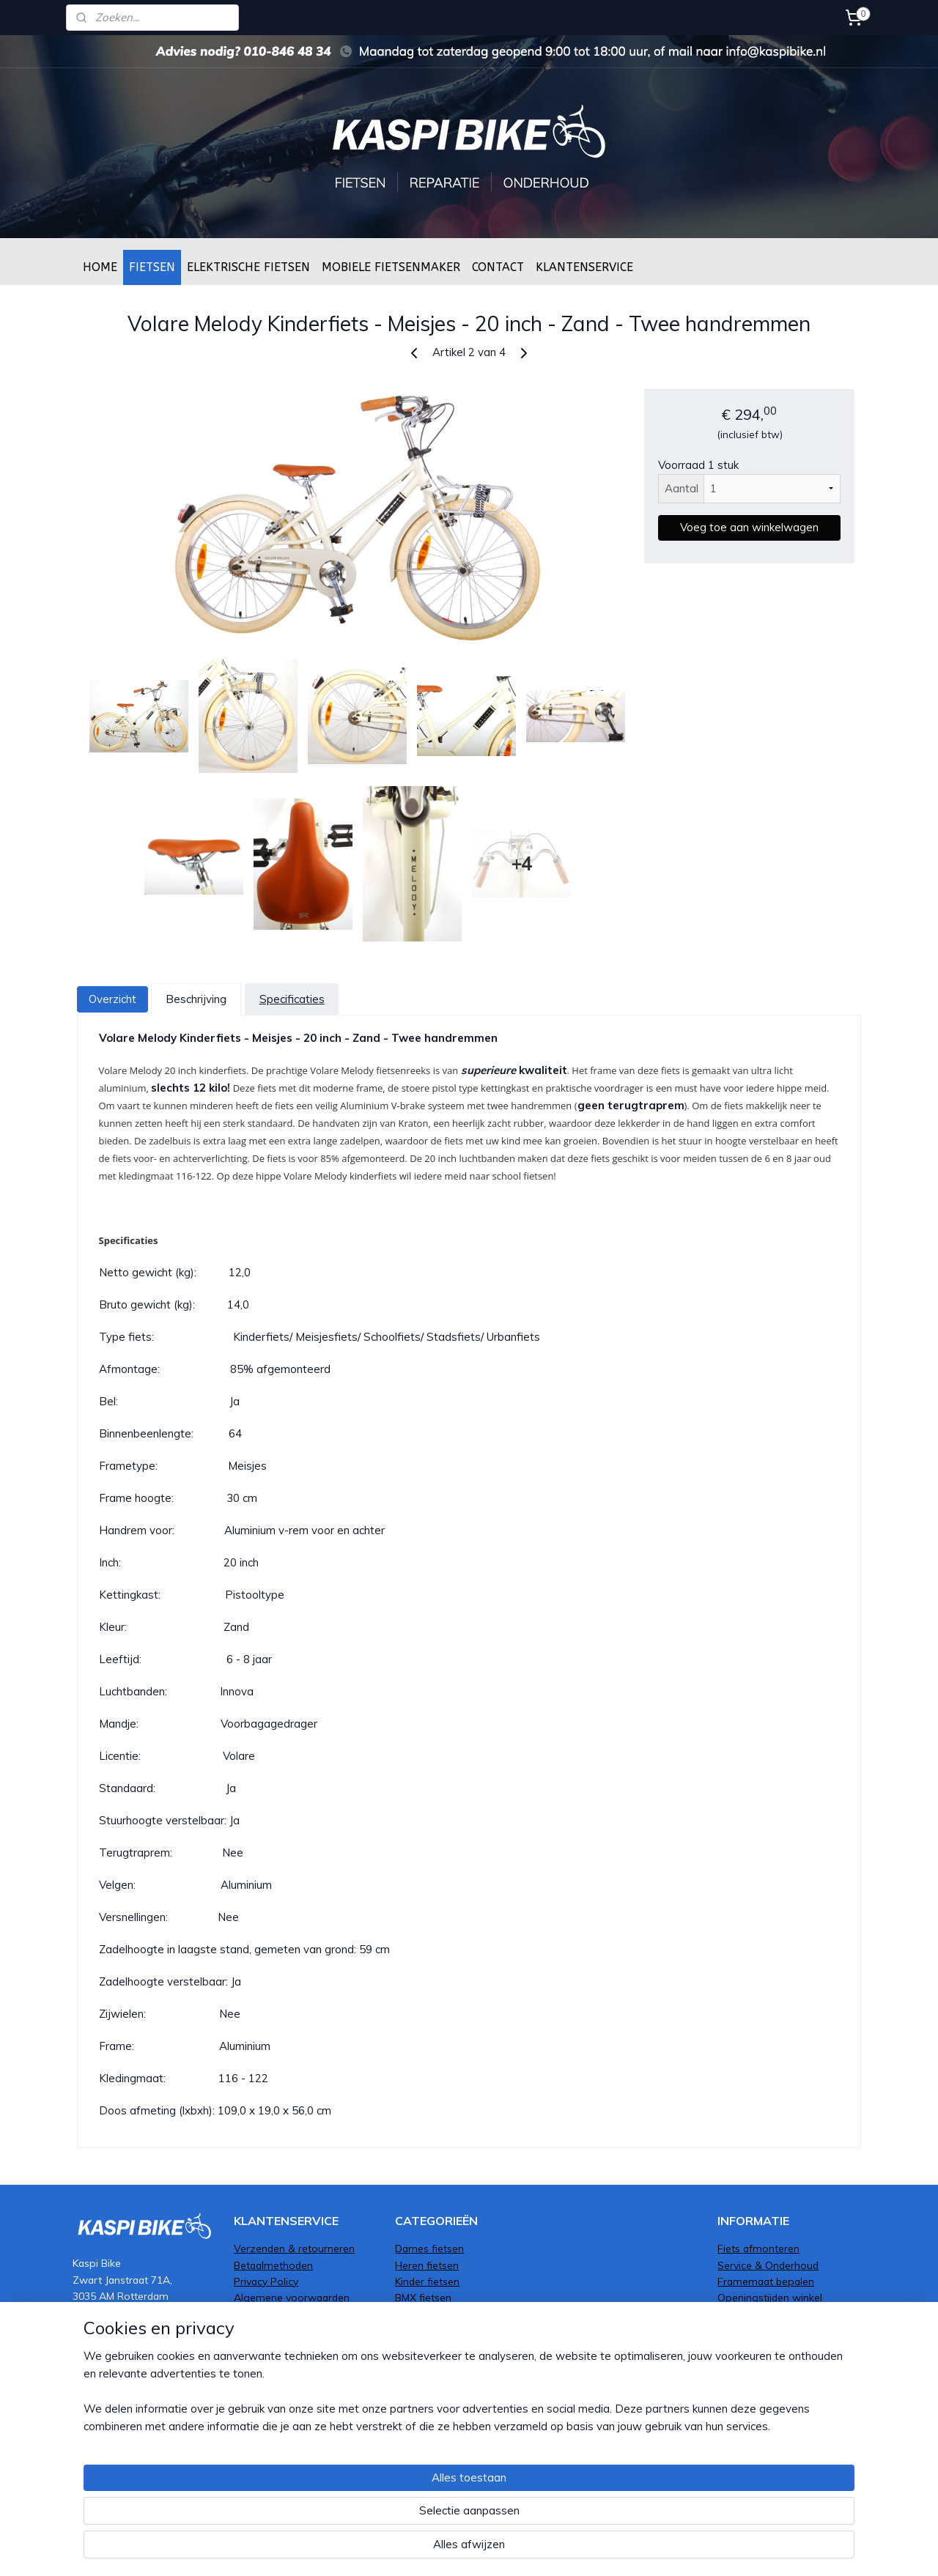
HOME (100, 267)
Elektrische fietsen (438, 2379)
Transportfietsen (435, 2314)
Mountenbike (425, 2347)
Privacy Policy (266, 2281)
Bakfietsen (420, 2363)
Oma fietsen (424, 2330)
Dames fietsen (429, 2248)
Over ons (739, 2314)
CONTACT (498, 267)
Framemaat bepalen (765, 2281)
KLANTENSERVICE (584, 267)
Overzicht (112, 999)
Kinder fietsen (427, 2281)
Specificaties (291, 999)
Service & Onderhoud (768, 2265)
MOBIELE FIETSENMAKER (391, 267)
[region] (372, 2514)
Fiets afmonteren (758, 2248)
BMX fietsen (423, 2297)
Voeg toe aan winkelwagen (749, 527)
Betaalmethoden (273, 2265)
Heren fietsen (427, 2265)
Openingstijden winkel (769, 2297)
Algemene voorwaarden (292, 2297)
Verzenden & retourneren (294, 2248)
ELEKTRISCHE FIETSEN (248, 267)
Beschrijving (196, 999)
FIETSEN (152, 267)
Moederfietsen (429, 2396)
